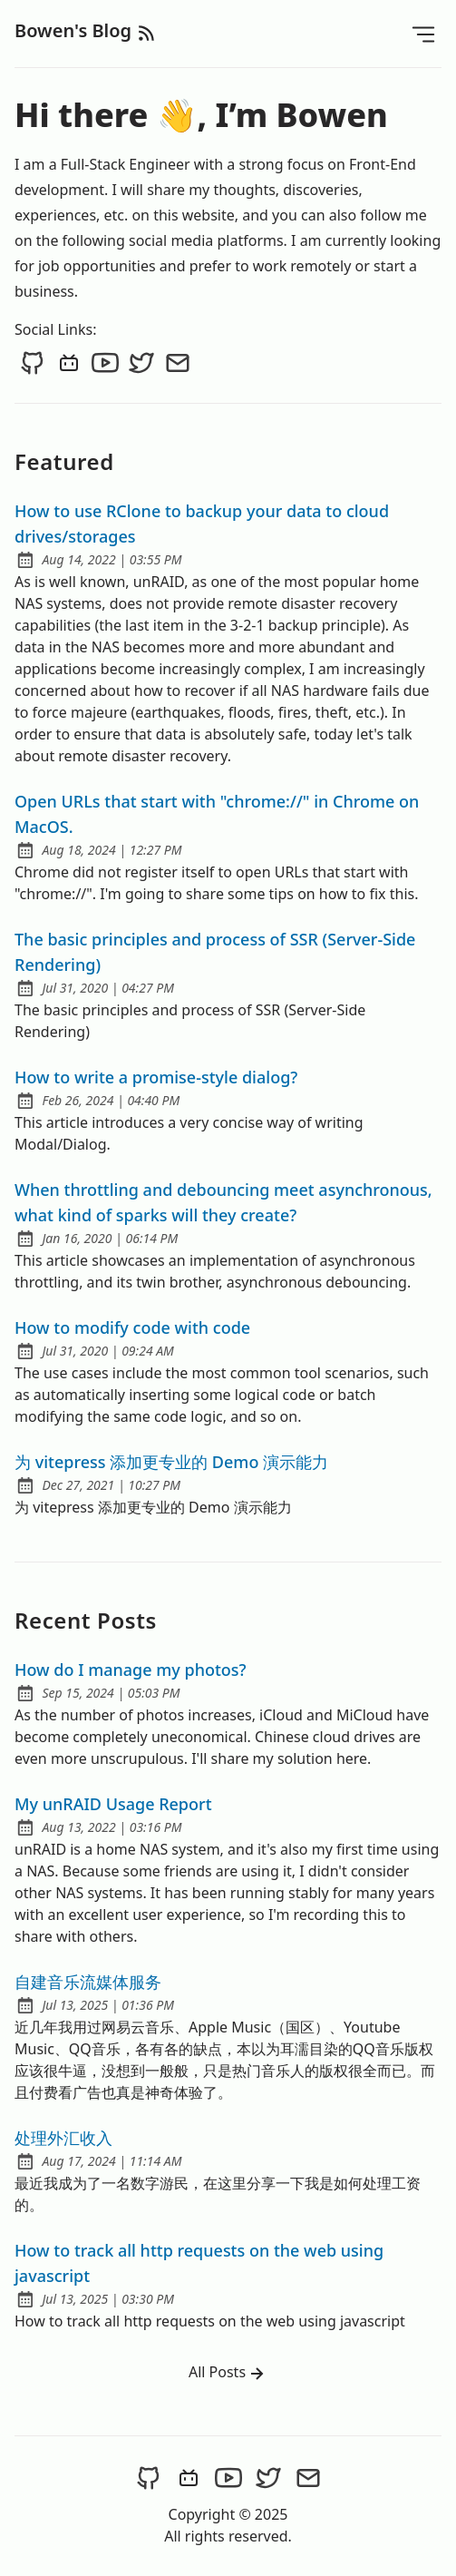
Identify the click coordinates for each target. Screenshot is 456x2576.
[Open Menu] (423, 34)
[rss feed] (147, 30)
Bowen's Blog (75, 30)
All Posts (228, 2373)
